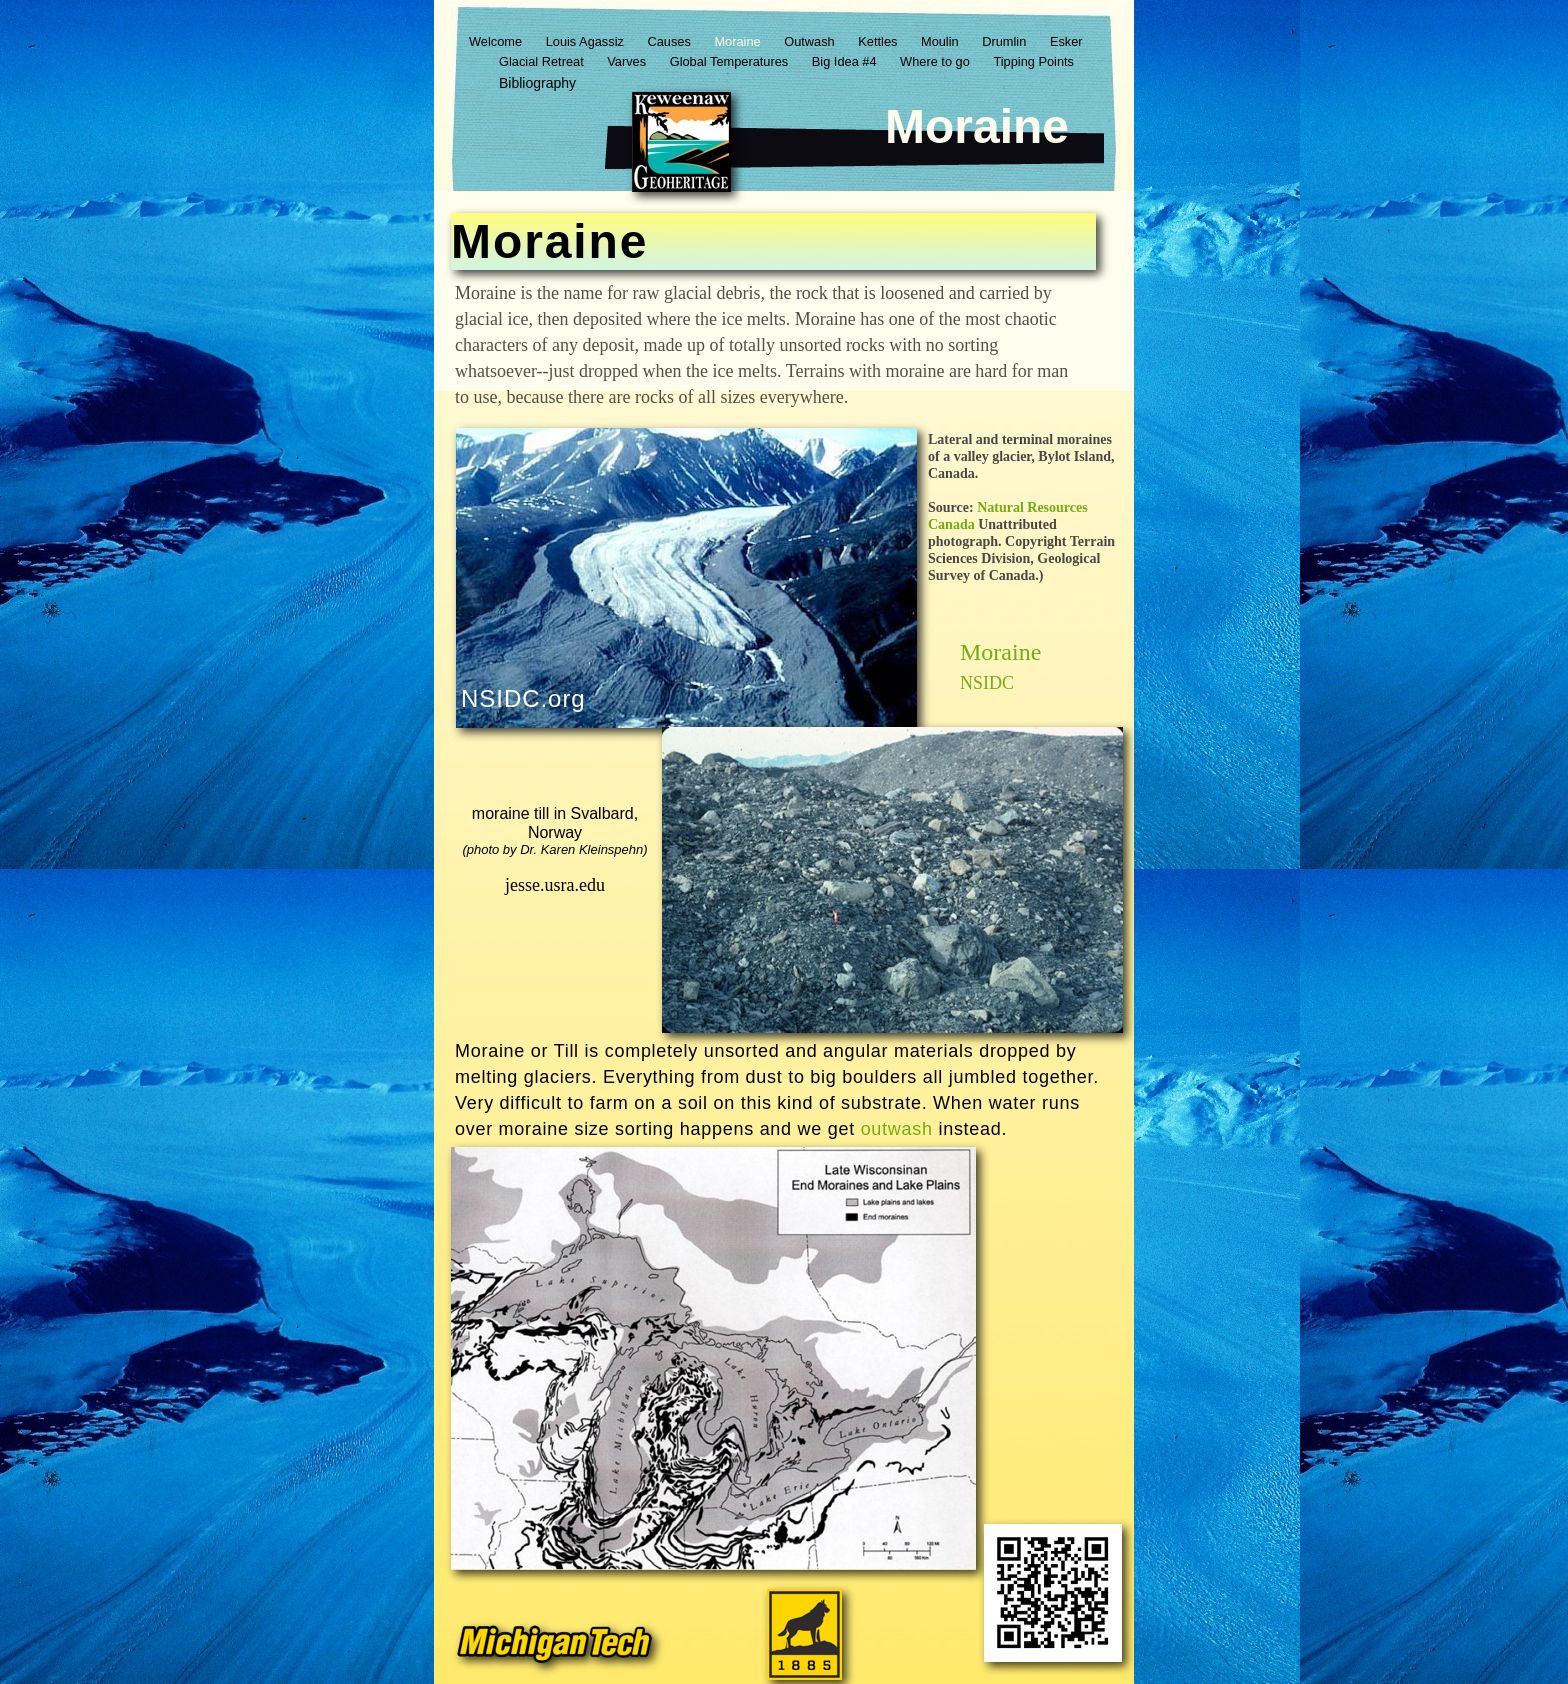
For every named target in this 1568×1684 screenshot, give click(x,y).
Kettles (879, 41)
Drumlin (1006, 41)
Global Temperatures (731, 61)
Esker (1066, 41)
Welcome (497, 41)
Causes (670, 41)
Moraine (739, 41)
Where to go (936, 61)
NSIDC (987, 683)
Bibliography (537, 83)
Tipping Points (1033, 61)
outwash (897, 1129)
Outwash (811, 41)
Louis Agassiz (587, 41)
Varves (628, 61)
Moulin (941, 41)
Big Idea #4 (846, 61)
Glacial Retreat (543, 61)
